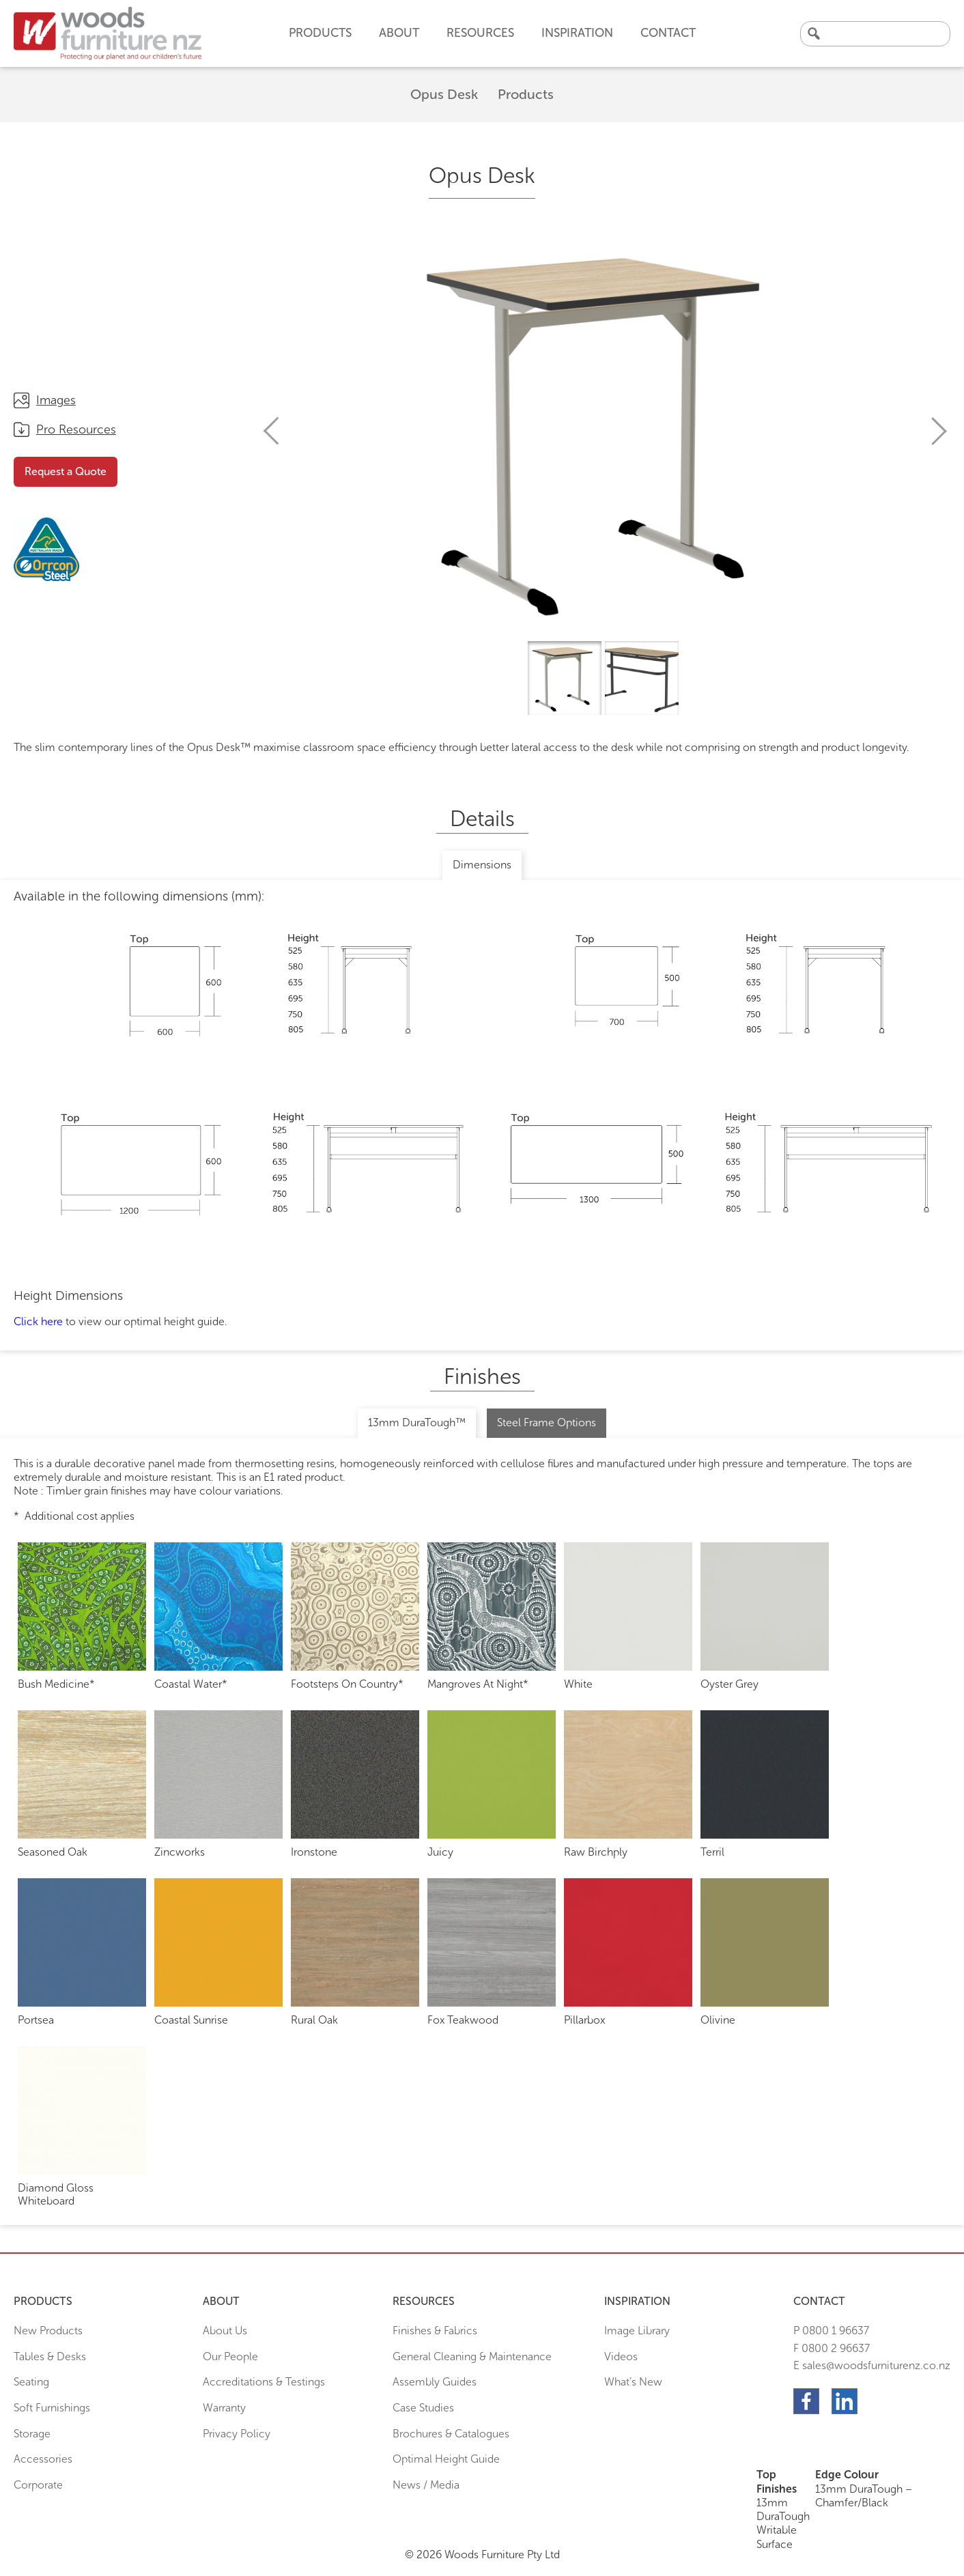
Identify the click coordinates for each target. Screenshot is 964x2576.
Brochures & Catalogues (451, 2433)
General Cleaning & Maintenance (472, 2356)
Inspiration (577, 32)
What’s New (633, 2381)
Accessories (43, 2458)
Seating (31, 2381)
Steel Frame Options (546, 1422)
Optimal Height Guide (446, 2458)
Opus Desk (444, 94)
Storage (32, 2433)
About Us (225, 2330)
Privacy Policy (236, 2433)
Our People (230, 2356)
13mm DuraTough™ (417, 1422)
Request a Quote (66, 471)
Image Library (637, 2330)
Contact (668, 32)
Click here (38, 1321)
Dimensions (482, 864)
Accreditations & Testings (264, 2381)
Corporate (38, 2484)
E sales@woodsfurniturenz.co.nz (871, 2365)
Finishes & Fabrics (435, 2330)
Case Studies (423, 2407)
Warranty (224, 2407)
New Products (48, 2330)
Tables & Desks (50, 2356)
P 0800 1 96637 (831, 2330)
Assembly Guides (435, 2381)
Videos (621, 2356)
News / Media (426, 2484)
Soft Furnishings (52, 2407)
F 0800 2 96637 (831, 2348)
